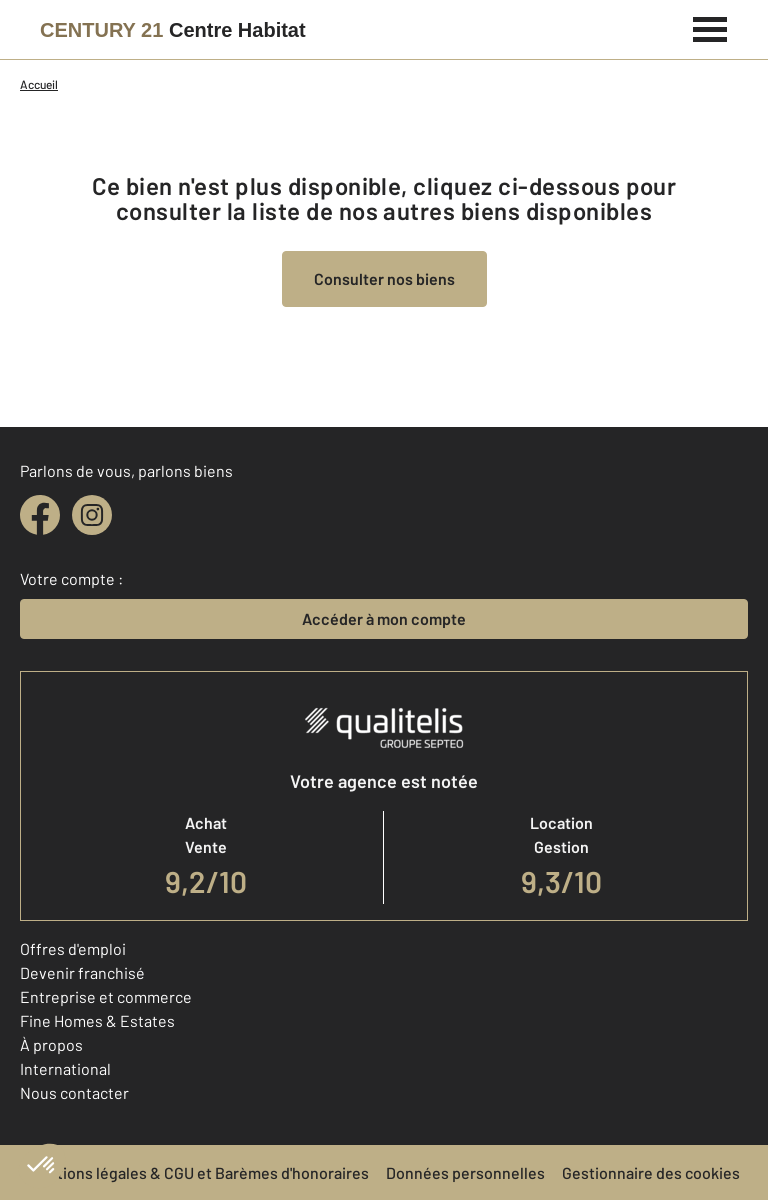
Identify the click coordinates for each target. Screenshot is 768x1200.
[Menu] (710, 27)
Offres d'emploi (73, 948)
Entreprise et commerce (106, 996)
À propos (51, 1044)
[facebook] (40, 515)
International (65, 1068)
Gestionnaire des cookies (651, 1172)
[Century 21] (173, 30)
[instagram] (92, 515)
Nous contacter (74, 1092)
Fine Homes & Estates (97, 1020)
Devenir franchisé (82, 972)
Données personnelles (465, 1172)
